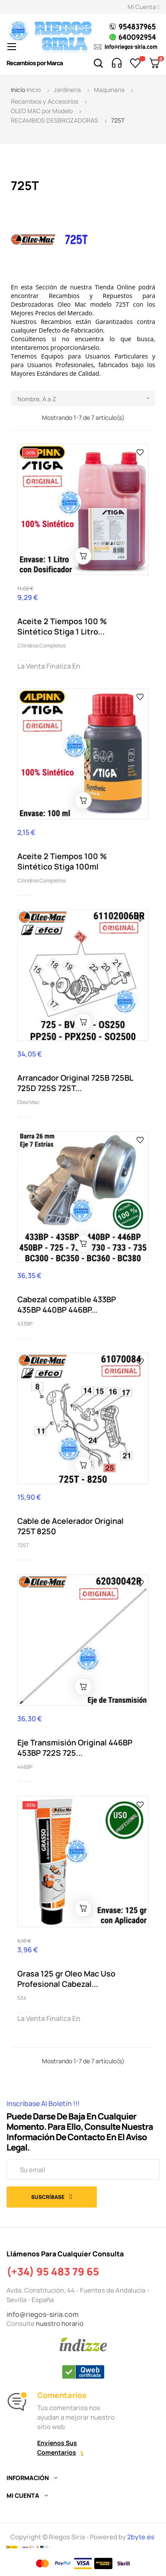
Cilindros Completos (41, 645)
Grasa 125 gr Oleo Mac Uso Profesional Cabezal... (66, 1978)
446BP (24, 1766)
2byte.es (141, 2536)
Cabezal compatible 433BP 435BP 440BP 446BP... (66, 1304)
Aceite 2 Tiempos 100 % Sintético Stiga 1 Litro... (62, 626)
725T (23, 1545)
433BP (24, 1323)
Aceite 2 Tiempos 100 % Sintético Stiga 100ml (62, 861)
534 (21, 1998)
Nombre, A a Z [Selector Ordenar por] (86, 398)
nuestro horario (59, 2323)
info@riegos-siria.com (42, 2314)
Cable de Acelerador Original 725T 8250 (70, 1526)
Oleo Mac (28, 1102)
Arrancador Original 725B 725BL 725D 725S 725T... (75, 1082)
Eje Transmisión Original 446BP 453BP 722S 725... (74, 1747)
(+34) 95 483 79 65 (52, 2271)
